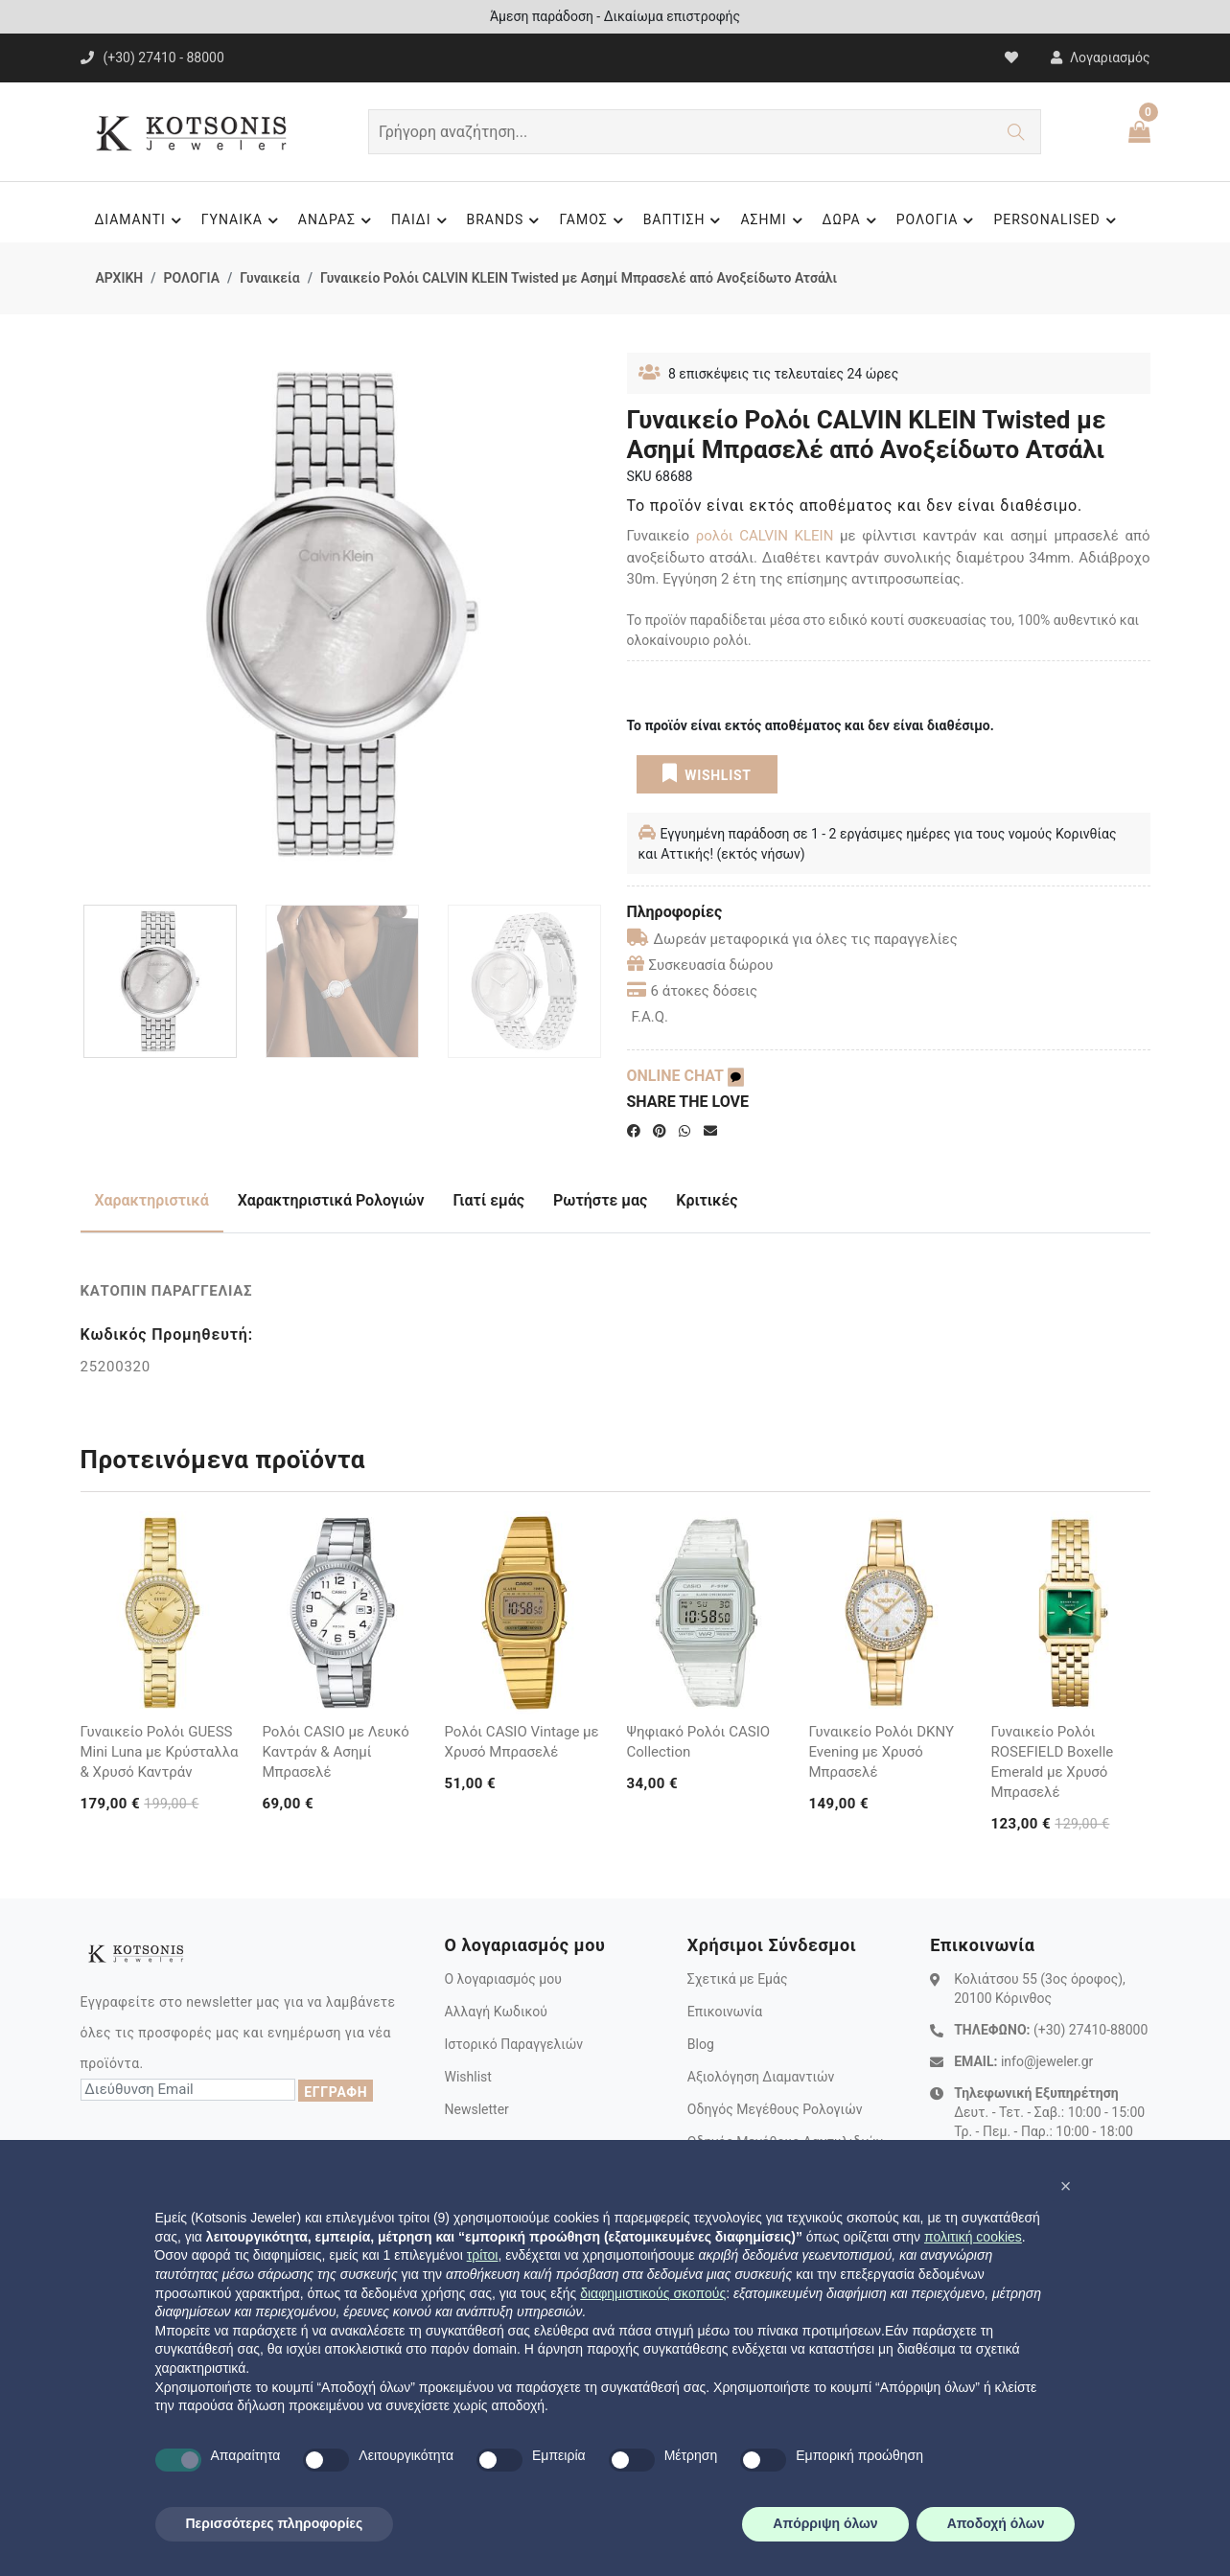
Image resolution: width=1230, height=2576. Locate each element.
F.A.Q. (650, 1016)
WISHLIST (706, 773)
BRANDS (506, 220)
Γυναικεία (269, 278)
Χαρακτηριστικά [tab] (152, 1200)
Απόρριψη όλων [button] (825, 2523)
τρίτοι (483, 2255)
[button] (1066, 2186)
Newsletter (476, 2109)
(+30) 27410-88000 (1090, 2029)
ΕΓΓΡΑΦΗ (335, 2092)
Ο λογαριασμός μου (502, 1979)
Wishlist (467, 2076)
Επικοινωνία (724, 2011)
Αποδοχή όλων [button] (996, 2523)
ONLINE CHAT (685, 1076)
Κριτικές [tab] (706, 1200)
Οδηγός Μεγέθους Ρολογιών (775, 2109)
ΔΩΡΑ (852, 220)
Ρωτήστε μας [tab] (600, 1200)
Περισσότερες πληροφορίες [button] (274, 2523)
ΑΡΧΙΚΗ (120, 278)
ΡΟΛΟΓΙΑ (938, 220)
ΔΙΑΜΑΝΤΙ (140, 220)
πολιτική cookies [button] (973, 2236)
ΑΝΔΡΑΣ (337, 220)
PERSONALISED (1057, 220)
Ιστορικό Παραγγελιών (513, 2044)
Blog (700, 2044)
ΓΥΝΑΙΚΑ (242, 220)
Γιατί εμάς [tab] (489, 1200)
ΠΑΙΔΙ (422, 220)
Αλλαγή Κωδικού (495, 2011)
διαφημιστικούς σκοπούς (653, 2293)
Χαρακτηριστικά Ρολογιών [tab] (331, 1200)
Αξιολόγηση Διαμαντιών (761, 2076)
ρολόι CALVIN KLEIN (765, 535)
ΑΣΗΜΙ (773, 220)
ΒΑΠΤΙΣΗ (685, 220)
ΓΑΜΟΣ (593, 220)
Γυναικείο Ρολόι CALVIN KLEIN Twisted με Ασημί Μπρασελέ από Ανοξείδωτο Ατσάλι (578, 278)
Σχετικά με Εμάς (737, 1979)
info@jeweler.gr (1047, 2061)
